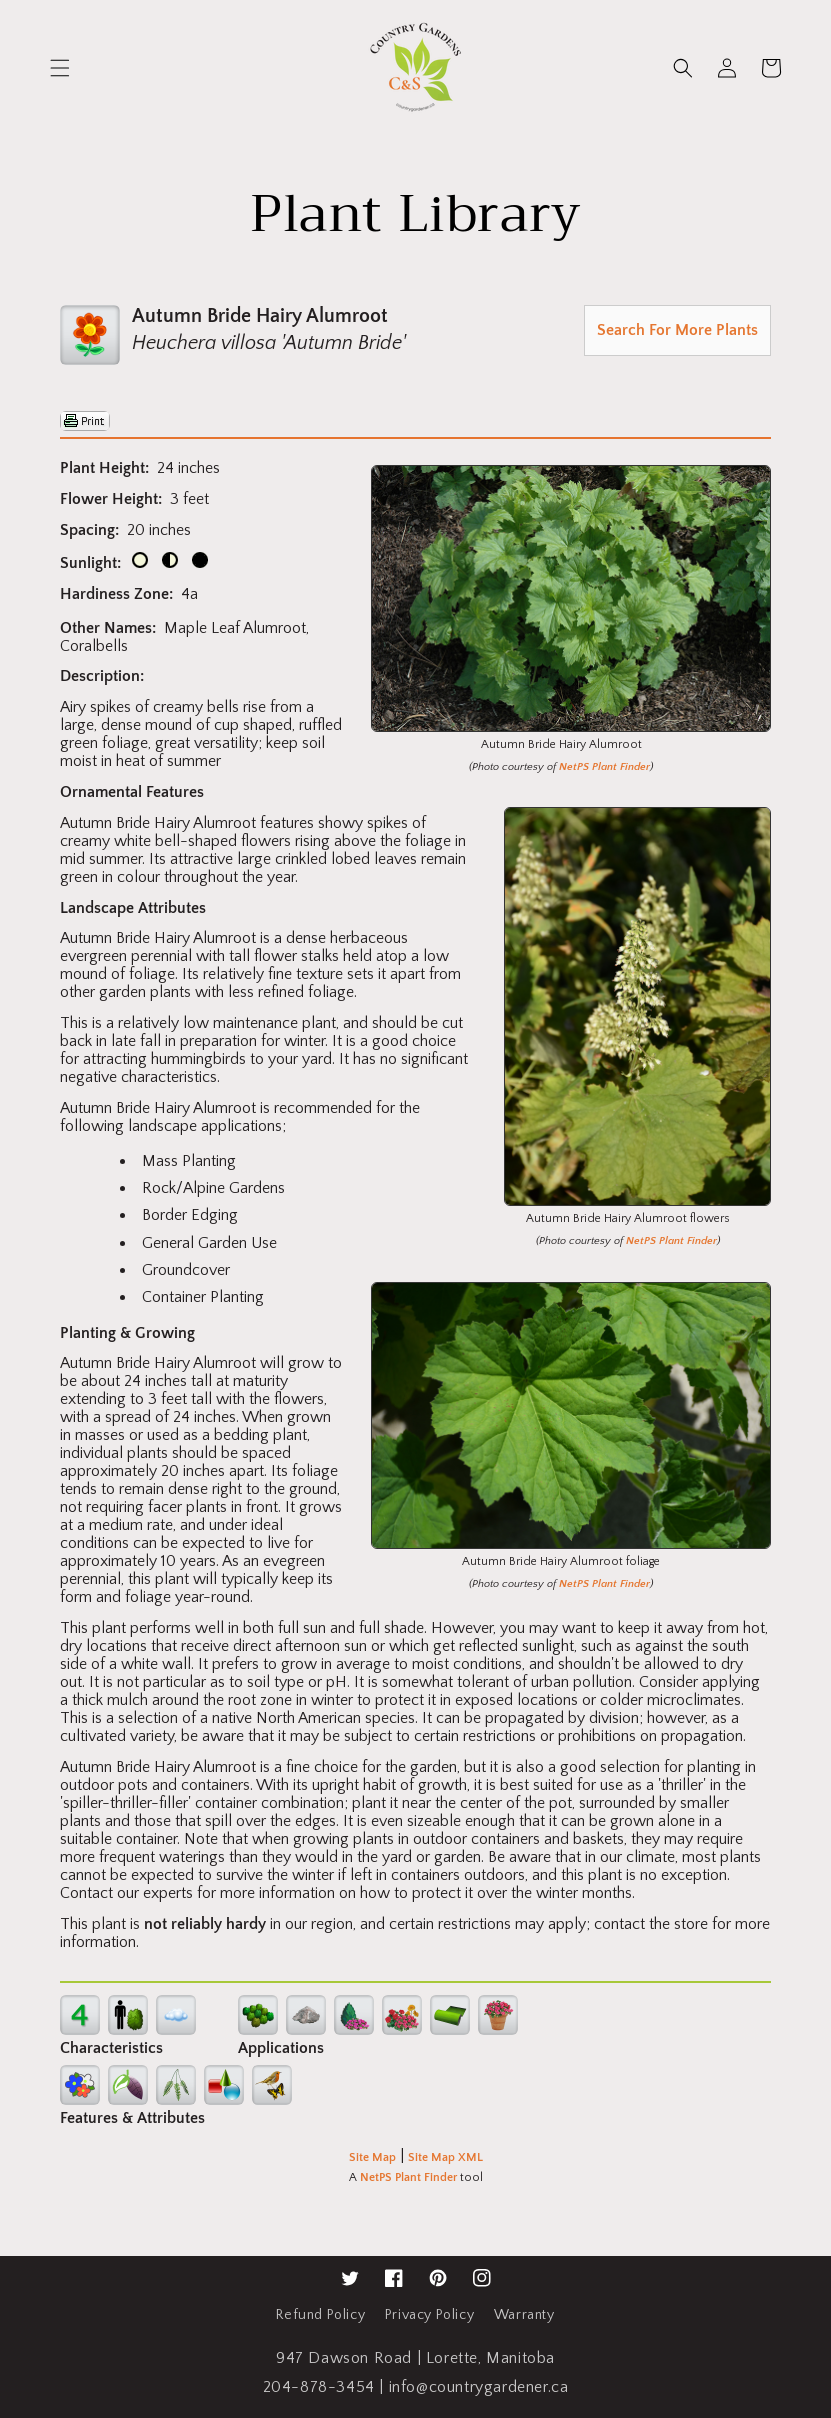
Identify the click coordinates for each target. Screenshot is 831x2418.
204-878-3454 (319, 2387)
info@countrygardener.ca (479, 2387)
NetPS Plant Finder (604, 767)
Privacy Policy (429, 2315)
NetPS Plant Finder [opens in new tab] (408, 2177)
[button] (60, 68)
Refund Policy (320, 2315)
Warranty (524, 2315)
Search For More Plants (677, 330)
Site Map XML (445, 2157)
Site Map (372, 2157)
